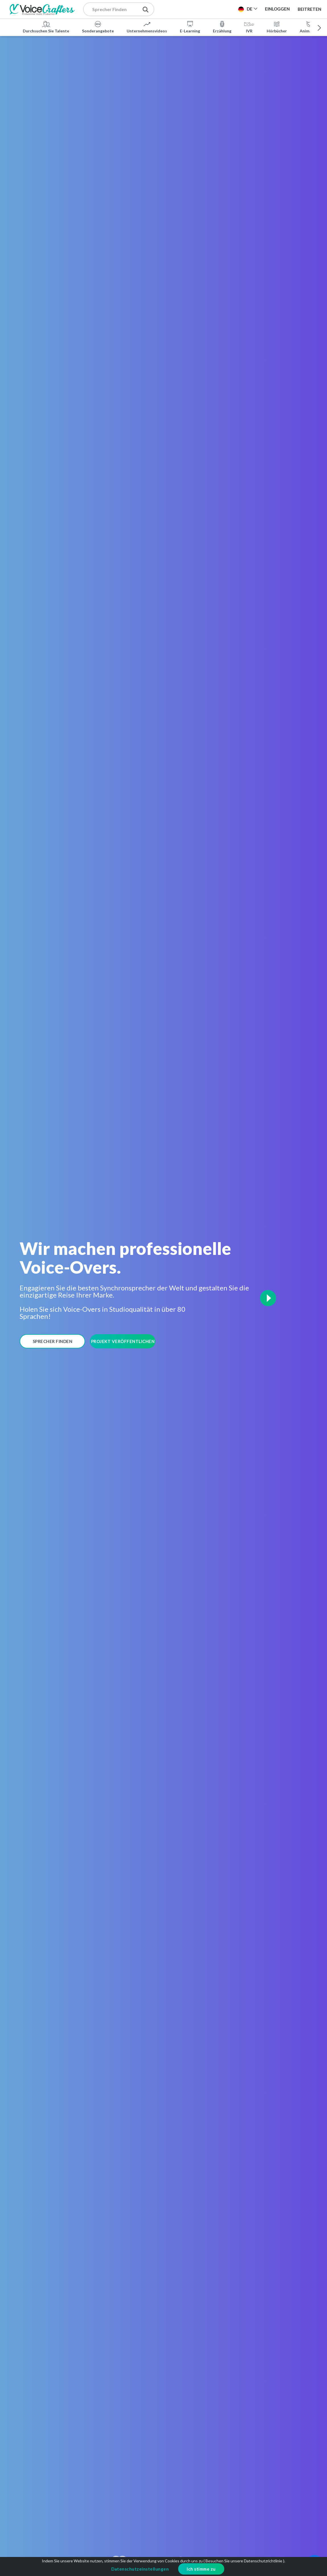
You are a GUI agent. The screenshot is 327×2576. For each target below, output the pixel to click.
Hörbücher (277, 26)
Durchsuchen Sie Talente (46, 26)
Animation (310, 26)
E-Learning (190, 26)
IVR (249, 26)
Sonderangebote (98, 26)
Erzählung (222, 26)
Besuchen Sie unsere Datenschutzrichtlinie (243, 2560)
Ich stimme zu (201, 2568)
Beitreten (309, 9)
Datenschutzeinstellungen (140, 2568)
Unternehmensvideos (147, 26)
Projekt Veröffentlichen (123, 1341)
